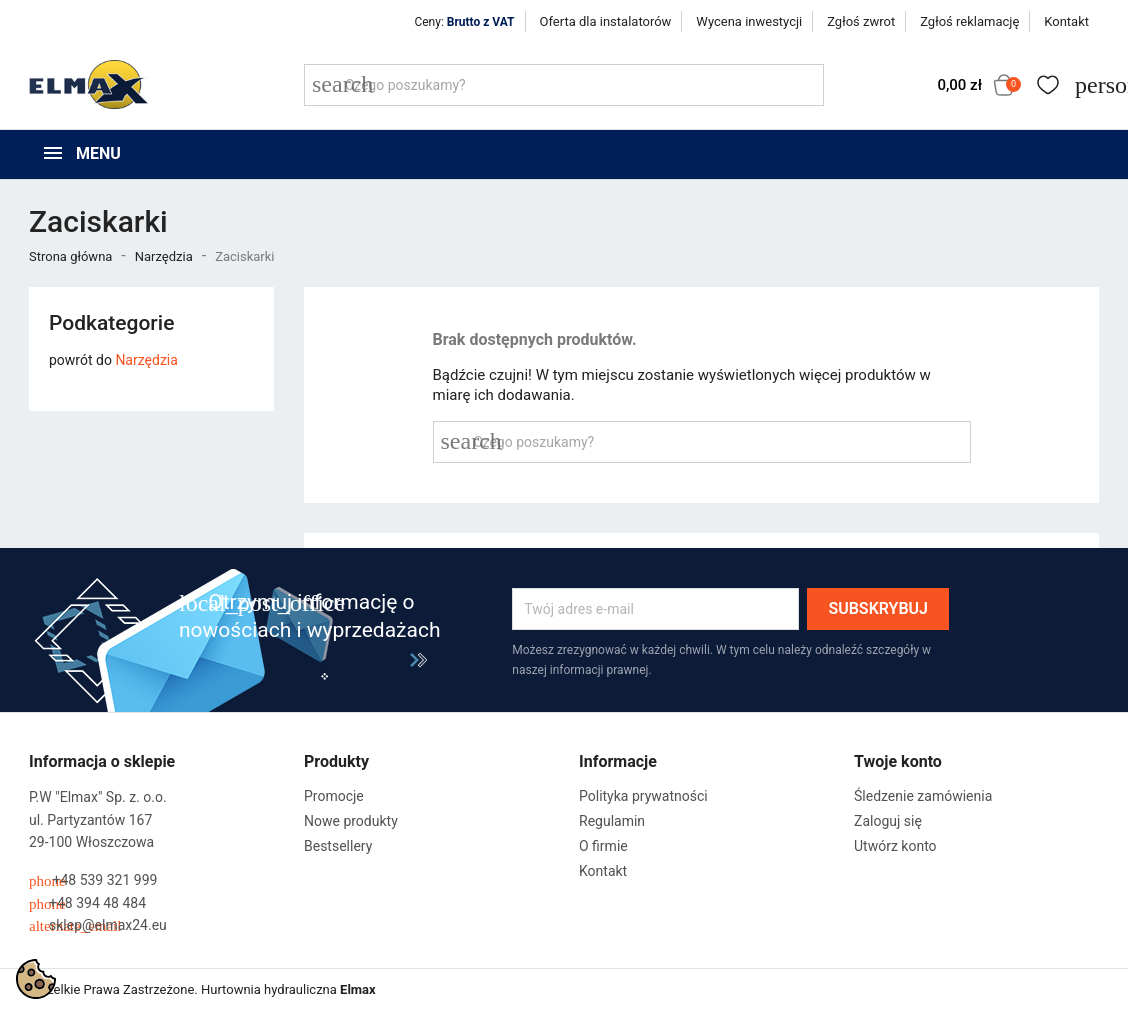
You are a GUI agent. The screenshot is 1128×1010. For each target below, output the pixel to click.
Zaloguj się (888, 821)
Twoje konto (898, 761)
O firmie (603, 846)
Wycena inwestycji (749, 21)
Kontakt (1066, 21)
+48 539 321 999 (93, 880)
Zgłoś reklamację (969, 21)
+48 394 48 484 (87, 903)
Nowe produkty (351, 821)
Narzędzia (146, 360)
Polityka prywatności (643, 796)
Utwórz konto (895, 846)
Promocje (334, 796)
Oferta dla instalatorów (606, 21)
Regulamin (612, 821)
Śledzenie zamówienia (923, 796)
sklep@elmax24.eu (98, 925)
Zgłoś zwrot (861, 21)
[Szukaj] (564, 85)
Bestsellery (338, 846)
